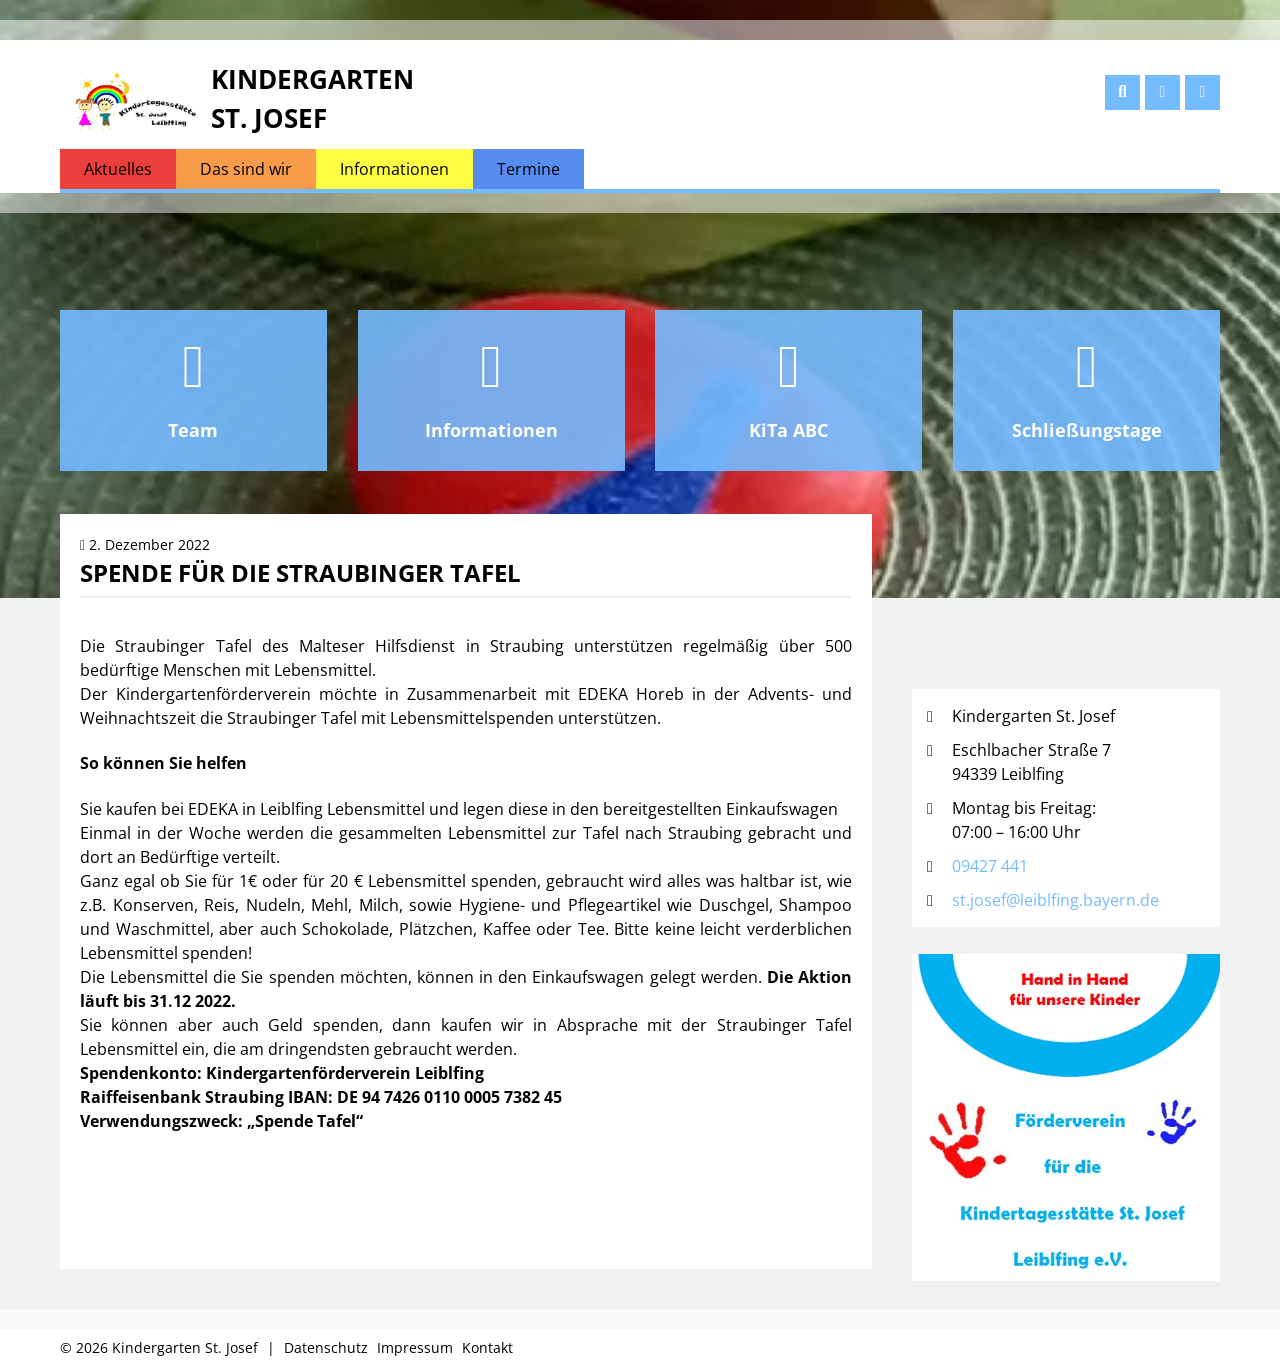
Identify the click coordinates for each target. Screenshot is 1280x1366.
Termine (528, 169)
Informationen (394, 169)
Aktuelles (118, 169)
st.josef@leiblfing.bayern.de (1055, 900)
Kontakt (487, 1347)
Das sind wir (246, 169)
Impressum (415, 1347)
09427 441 (990, 866)
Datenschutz (326, 1347)
